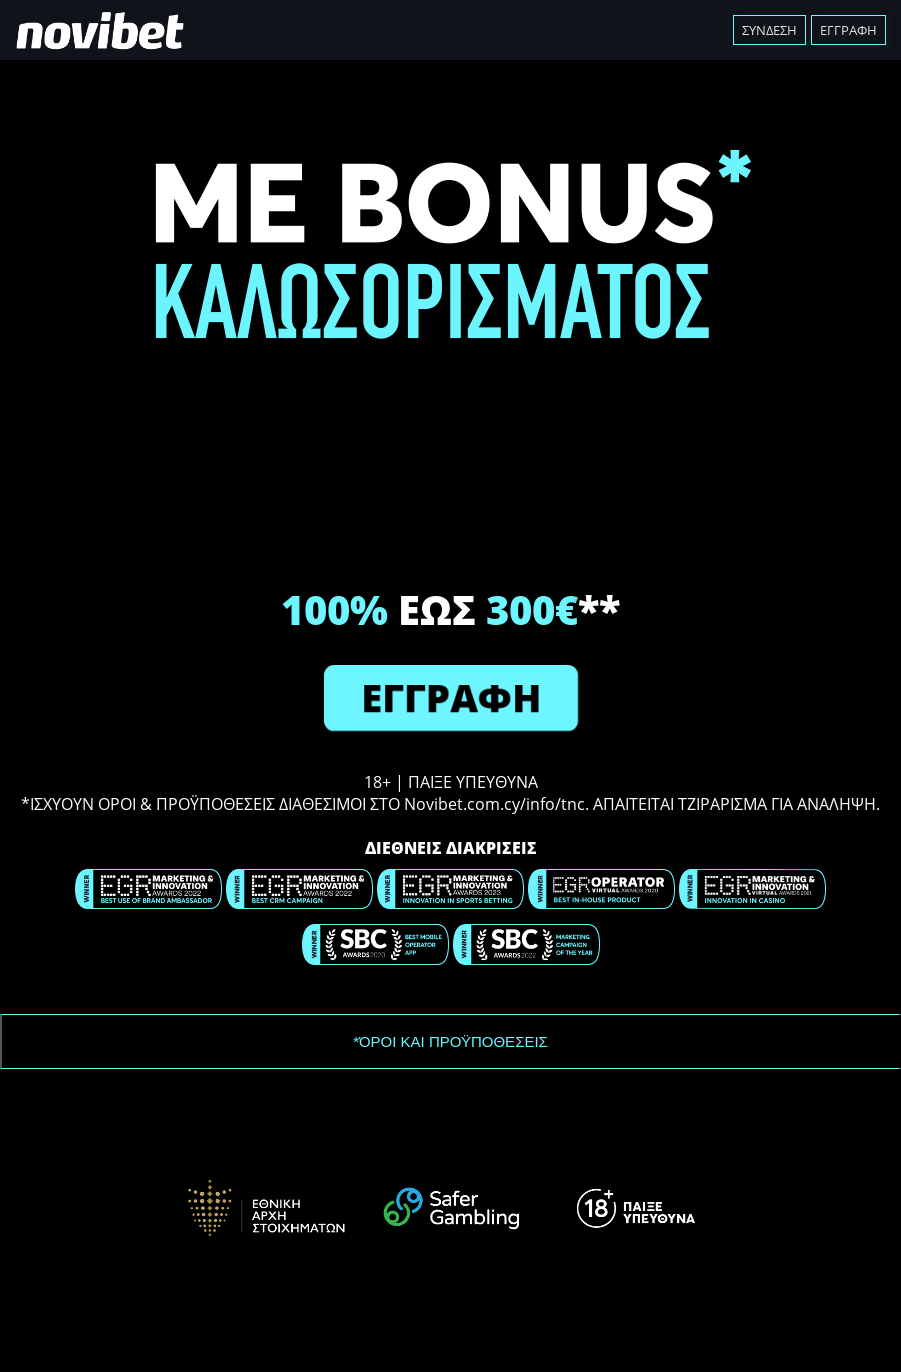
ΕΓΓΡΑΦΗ (451, 697)
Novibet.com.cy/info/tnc (494, 804)
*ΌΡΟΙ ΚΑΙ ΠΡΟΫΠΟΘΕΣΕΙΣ (450, 1041)
